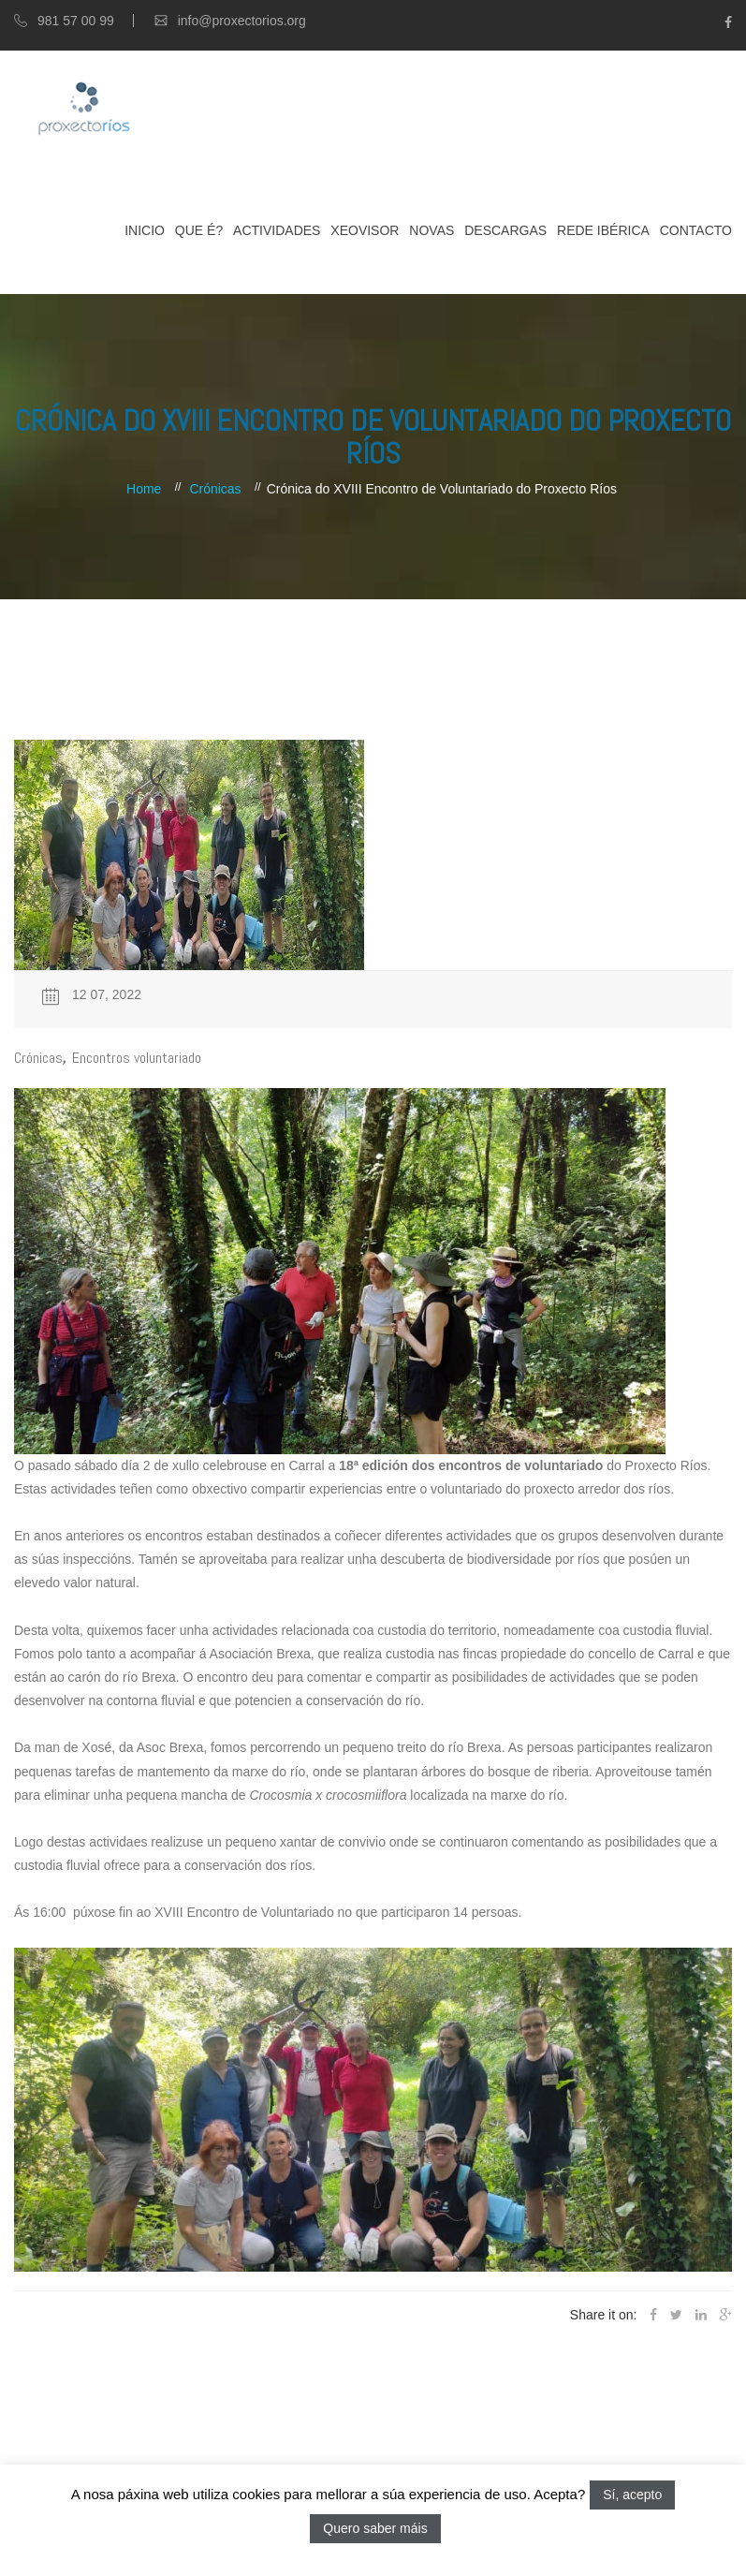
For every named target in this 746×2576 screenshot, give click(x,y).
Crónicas (215, 488)
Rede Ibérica (603, 230)
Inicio (144, 230)
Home (143, 488)
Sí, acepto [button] (632, 2494)
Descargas (505, 230)
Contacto (696, 230)
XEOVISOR (364, 230)
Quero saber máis (375, 2528)
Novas (431, 230)
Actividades (276, 230)
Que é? (199, 230)
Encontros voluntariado (136, 1057)
